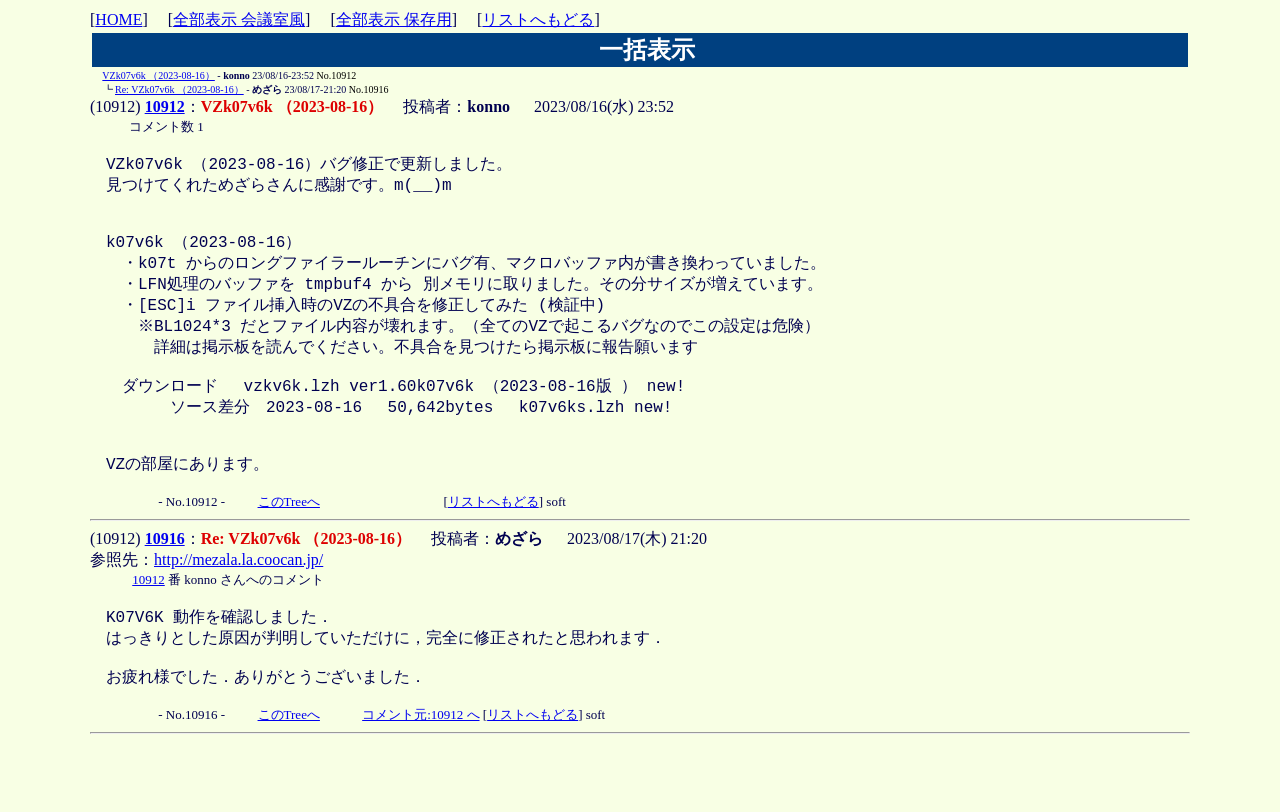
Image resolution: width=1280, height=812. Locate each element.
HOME (118, 19)
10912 (165, 106)
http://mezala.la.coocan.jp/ (238, 605)
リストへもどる (538, 19)
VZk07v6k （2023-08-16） (158, 75)
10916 (165, 584)
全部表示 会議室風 (239, 19)
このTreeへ (289, 547)
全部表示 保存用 (394, 19)
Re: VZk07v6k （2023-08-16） (179, 89)
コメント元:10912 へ (420, 774)
